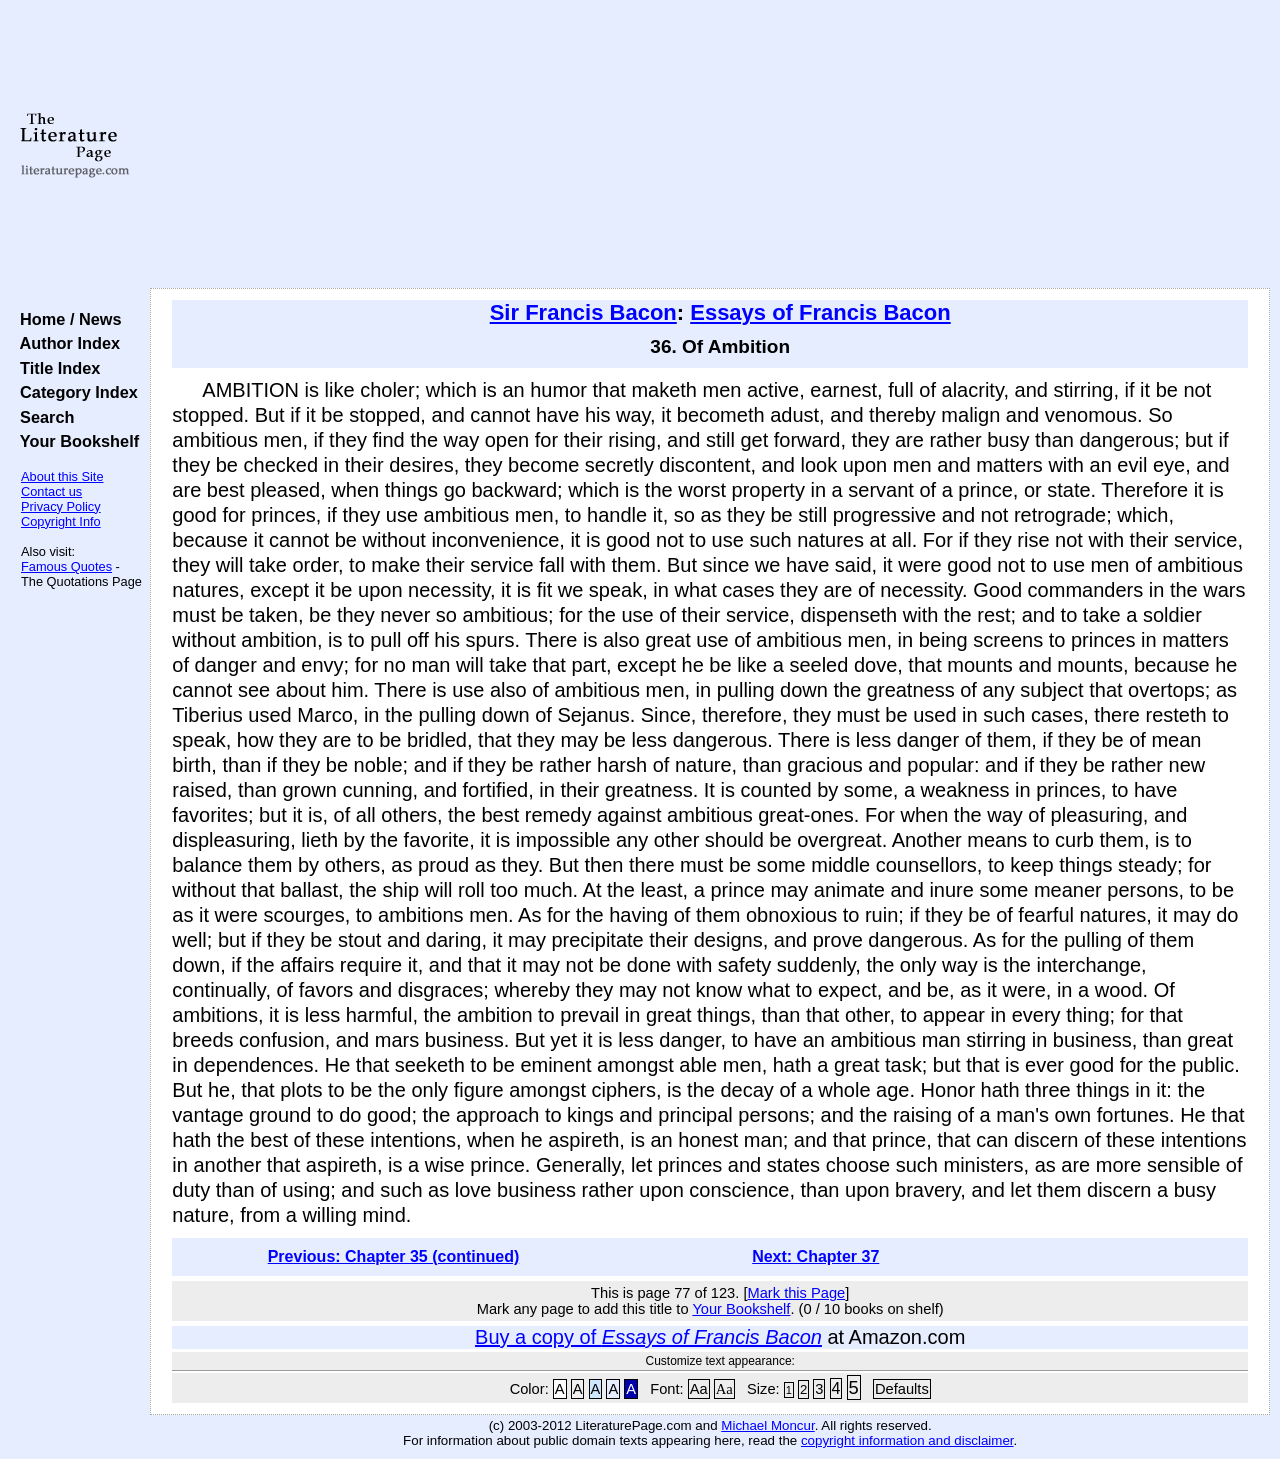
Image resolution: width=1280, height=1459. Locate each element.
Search (42, 417)
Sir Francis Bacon (583, 312)
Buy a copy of (648, 1337)
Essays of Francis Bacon (820, 312)
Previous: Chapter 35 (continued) (394, 1256)
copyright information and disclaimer (907, 1440)
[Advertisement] (710, 145)
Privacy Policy (61, 506)
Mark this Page (796, 1293)
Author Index (65, 343)
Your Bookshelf (75, 441)
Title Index (55, 368)
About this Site (62, 476)
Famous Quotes (66, 566)
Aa (699, 1389)
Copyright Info (61, 521)
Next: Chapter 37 (815, 1256)
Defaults (902, 1389)
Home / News (66, 319)
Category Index (74, 392)
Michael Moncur (767, 1425)
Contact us (51, 491)
